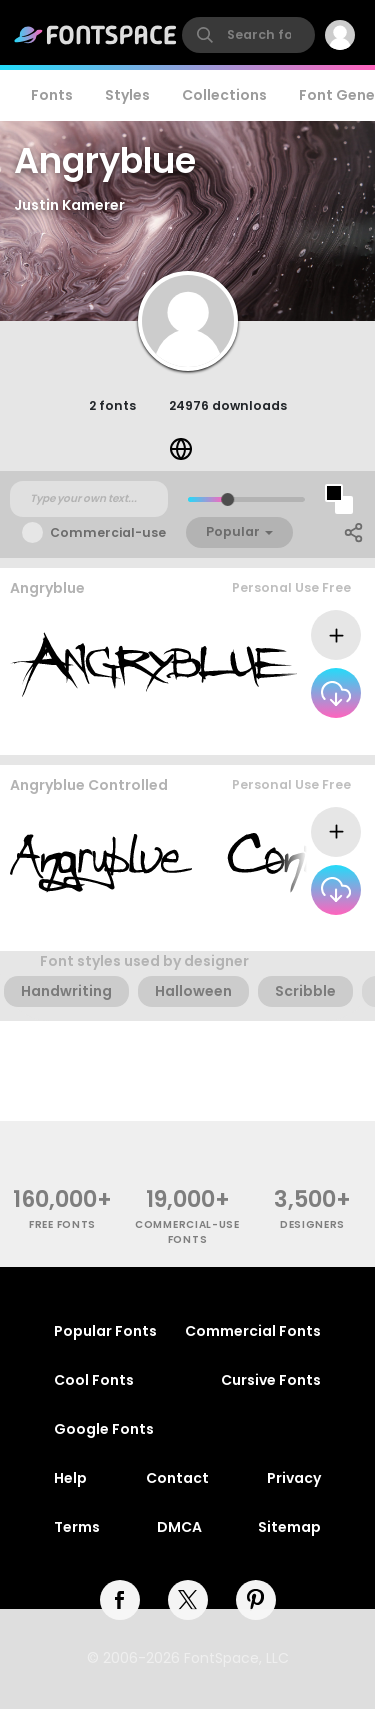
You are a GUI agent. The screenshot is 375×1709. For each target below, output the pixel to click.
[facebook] (120, 1600)
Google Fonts (104, 1429)
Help (70, 1478)
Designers (312, 1224)
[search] (248, 35)
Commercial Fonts (253, 1331)
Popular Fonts (105, 1331)
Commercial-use (108, 532)
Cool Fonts (94, 1380)
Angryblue (47, 588)
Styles (127, 95)
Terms (77, 1527)
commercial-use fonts (187, 1232)
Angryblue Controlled (89, 785)
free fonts (62, 1224)
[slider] (226, 499)
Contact (177, 1478)
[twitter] (188, 1600)
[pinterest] (256, 1600)
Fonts (52, 95)
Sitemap (289, 1527)
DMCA (179, 1527)
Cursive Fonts (271, 1380)
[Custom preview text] (89, 499)
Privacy (294, 1478)
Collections (224, 95)
